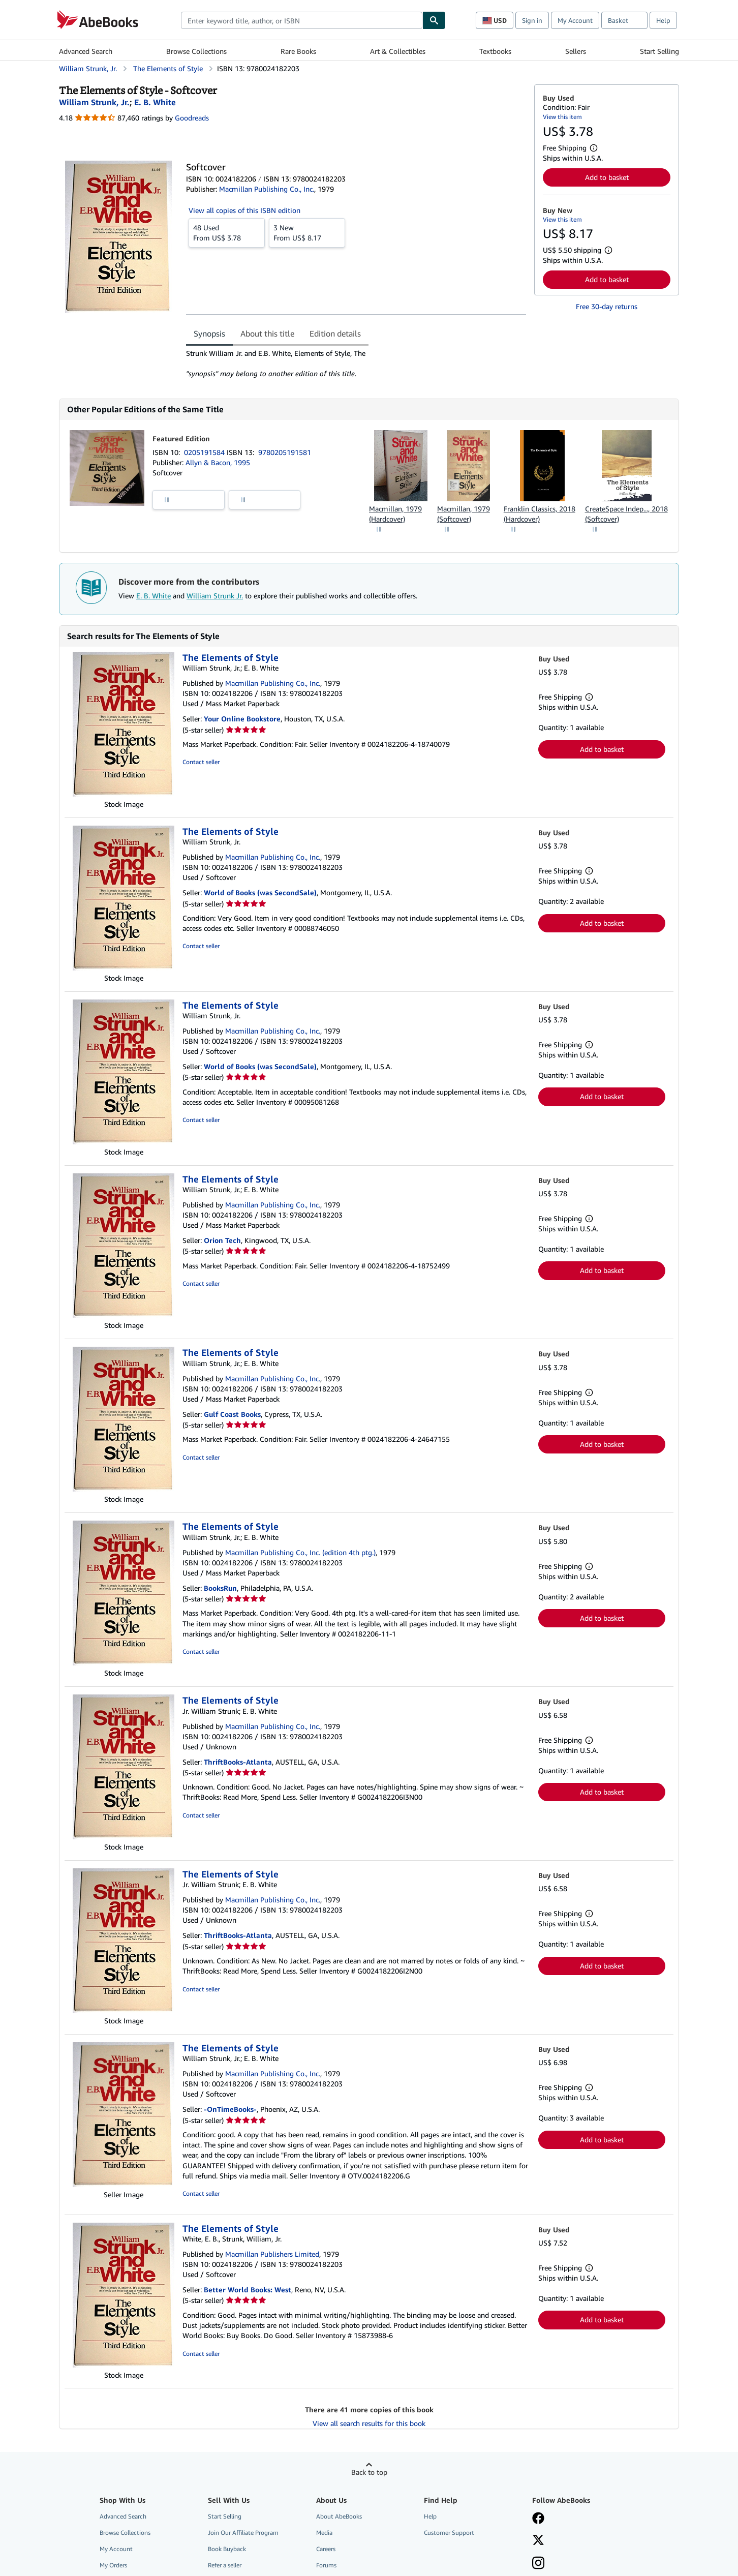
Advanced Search (85, 51)
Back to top (369, 2472)
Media (324, 2532)
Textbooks (495, 51)
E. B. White (153, 595)
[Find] (434, 20)
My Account (575, 20)
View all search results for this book (369, 2423)
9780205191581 (284, 452)
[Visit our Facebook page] (538, 2519)
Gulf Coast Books (232, 1414)
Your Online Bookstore (242, 718)
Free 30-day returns (606, 306)
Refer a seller (224, 2565)
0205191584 (205, 452)
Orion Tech (222, 1240)
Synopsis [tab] (209, 333)
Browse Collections (196, 51)
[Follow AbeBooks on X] (538, 2541)
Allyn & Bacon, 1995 (218, 462)
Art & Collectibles (397, 51)
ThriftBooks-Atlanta (238, 1761)
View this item (562, 116)
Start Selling (659, 51)
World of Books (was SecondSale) (260, 892)
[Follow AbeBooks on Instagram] (538, 2563)
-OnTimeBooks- (230, 2109)
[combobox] (301, 20)
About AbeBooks (339, 2516)
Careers (325, 2549)
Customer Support (449, 2532)
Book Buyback (227, 2549)
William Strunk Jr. (215, 595)
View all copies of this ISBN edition (244, 210)
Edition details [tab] (335, 333)
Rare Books (298, 51)
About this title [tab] (267, 333)
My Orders (113, 2565)
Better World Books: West (247, 2289)
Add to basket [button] (607, 177)
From (226, 232)
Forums (326, 2565)
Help (663, 20)
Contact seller (201, 762)
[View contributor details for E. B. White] (155, 102)
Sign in (532, 20)
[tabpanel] (356, 363)
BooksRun (220, 1588)
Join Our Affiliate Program (243, 2532)
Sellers (575, 51)
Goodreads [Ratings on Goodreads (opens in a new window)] (192, 117)
